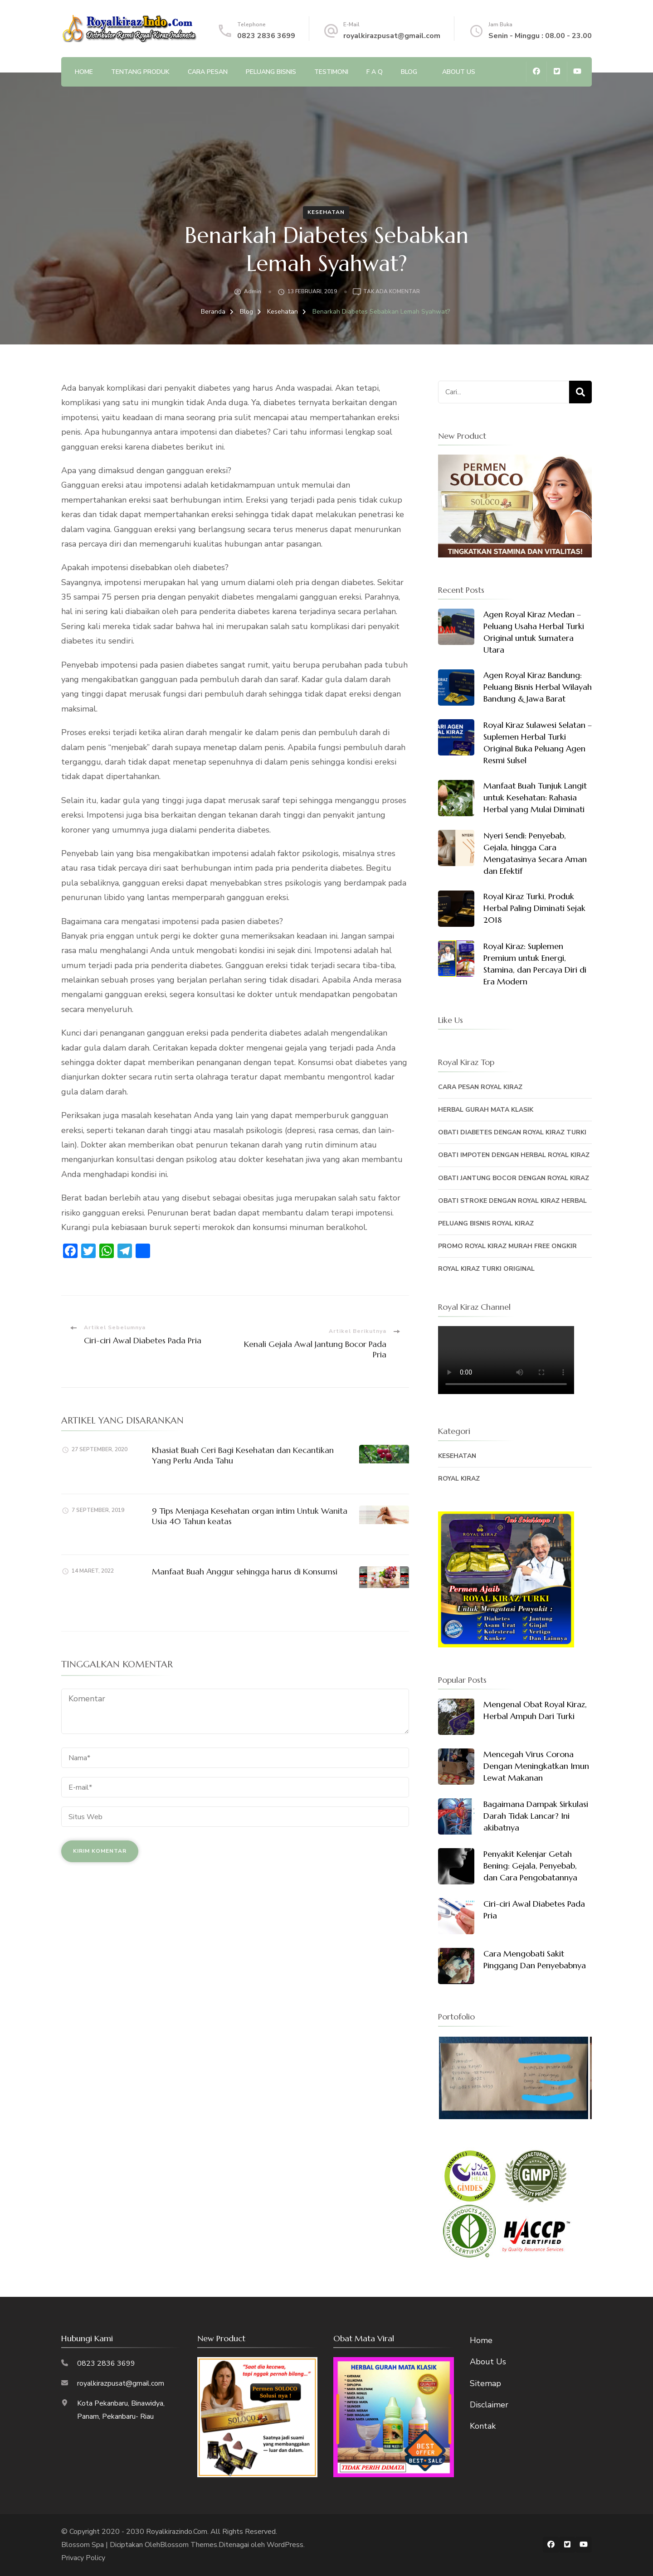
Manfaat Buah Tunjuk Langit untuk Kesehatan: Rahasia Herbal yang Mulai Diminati (535, 797)
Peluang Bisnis (271, 72)
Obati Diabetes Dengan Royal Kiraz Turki (512, 1132)
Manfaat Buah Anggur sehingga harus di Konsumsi (244, 1571)
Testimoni (331, 72)
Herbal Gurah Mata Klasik (485, 1109)
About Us (458, 72)
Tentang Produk (140, 72)
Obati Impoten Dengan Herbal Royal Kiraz (514, 1155)
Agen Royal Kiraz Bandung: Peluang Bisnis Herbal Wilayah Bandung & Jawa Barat (537, 687)
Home (84, 72)
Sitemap (485, 2383)
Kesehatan (326, 212)
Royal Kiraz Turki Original (486, 1268)
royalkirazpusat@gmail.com (391, 36)
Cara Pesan (208, 72)
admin (252, 291)
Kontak (483, 2426)
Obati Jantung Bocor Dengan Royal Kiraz (513, 1178)
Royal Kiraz (459, 1478)
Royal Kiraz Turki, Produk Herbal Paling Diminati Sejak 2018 (534, 908)
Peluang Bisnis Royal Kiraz (486, 1223)
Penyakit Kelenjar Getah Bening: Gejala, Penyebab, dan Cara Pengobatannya (530, 1866)
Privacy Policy (83, 2558)
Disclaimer (489, 2404)
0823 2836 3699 (266, 36)
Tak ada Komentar (391, 292)
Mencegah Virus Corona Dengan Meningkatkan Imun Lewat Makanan (536, 1766)
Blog (409, 72)
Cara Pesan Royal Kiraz (480, 1087)
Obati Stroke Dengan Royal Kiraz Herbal (512, 1200)
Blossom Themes (188, 2545)
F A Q (374, 72)
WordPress (285, 2545)
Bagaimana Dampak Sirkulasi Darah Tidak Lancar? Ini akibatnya (535, 1816)
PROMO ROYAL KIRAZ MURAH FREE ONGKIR (507, 1246)
